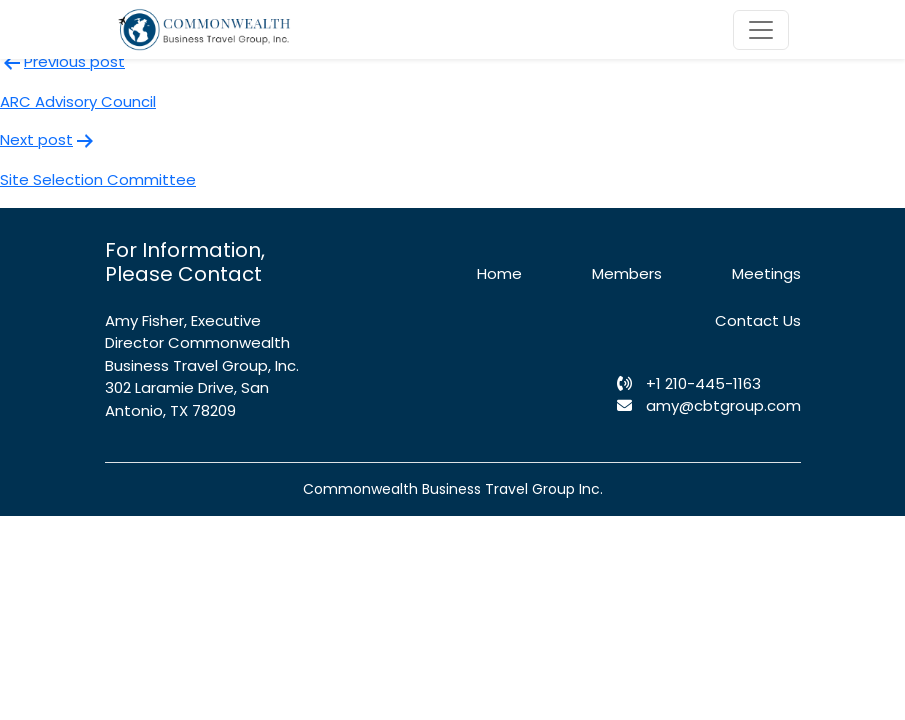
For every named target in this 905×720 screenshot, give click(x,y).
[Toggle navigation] (761, 30)
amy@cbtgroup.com (709, 405)
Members (627, 273)
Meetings (766, 273)
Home (499, 273)
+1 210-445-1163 (689, 383)
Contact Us (758, 320)
